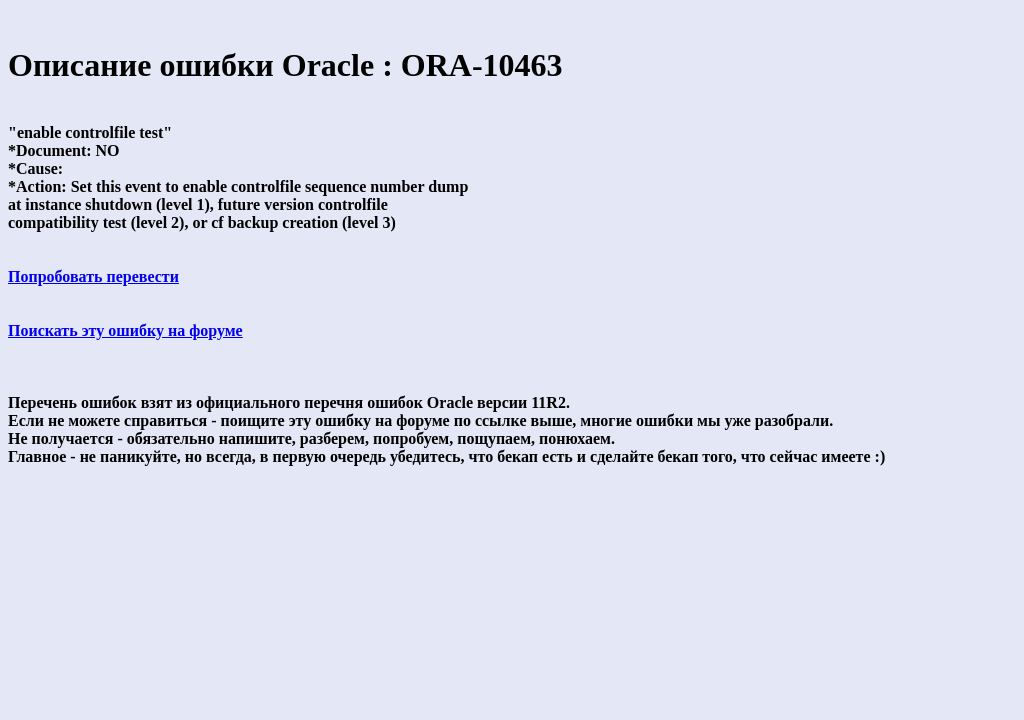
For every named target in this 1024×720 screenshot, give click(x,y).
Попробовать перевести (93, 276)
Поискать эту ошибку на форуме (125, 330)
